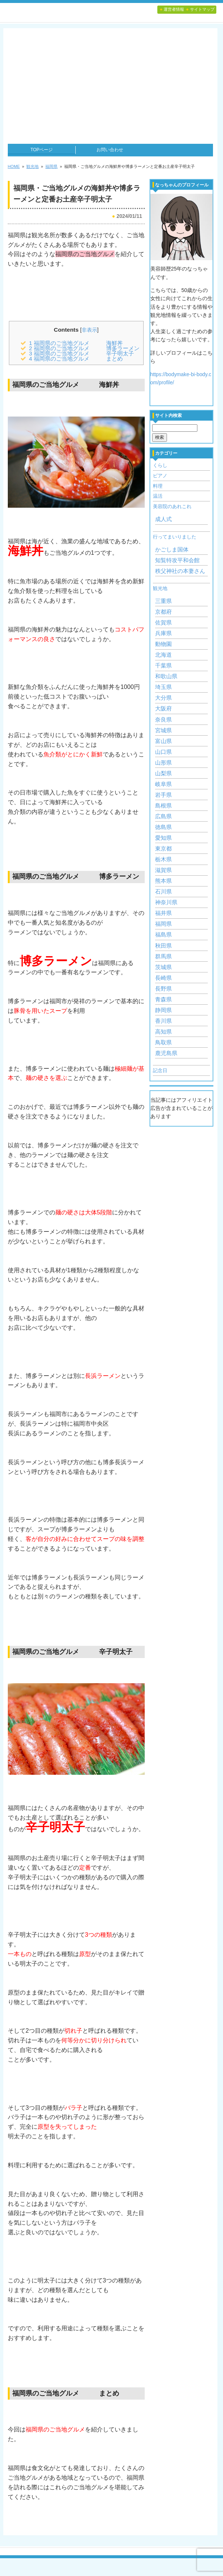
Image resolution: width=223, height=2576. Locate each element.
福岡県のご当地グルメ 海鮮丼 (76, 343)
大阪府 (163, 709)
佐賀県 (163, 623)
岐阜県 (163, 784)
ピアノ (160, 475)
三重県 (163, 601)
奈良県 (163, 720)
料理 (158, 486)
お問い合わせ (109, 149)
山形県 (163, 763)
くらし (160, 465)
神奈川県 (166, 902)
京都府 (163, 612)
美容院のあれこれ (172, 506)
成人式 (163, 519)
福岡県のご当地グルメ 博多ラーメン (84, 348)
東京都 (163, 849)
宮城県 (163, 730)
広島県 (163, 816)
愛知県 (163, 838)
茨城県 (163, 967)
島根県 (163, 806)
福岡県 (163, 924)
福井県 (163, 913)
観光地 (160, 588)
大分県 (163, 698)
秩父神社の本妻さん (180, 571)
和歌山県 (166, 676)
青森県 (163, 999)
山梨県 (163, 773)
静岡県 (163, 1010)
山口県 (163, 752)
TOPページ (41, 149)
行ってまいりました (174, 537)
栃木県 (163, 859)
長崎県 (163, 978)
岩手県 (163, 795)
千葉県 (163, 666)
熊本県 (163, 881)
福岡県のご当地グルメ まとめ (76, 358)
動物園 (163, 644)
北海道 (163, 655)
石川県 (163, 892)
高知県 (163, 1032)
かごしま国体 (171, 550)
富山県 (163, 741)
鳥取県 (163, 1042)
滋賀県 (163, 870)
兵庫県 (163, 633)
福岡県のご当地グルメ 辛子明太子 (81, 353)
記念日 (160, 1070)
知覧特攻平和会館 (177, 560)
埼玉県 (163, 687)
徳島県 (163, 827)
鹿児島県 (166, 1053)
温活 (158, 496)
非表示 (89, 330)
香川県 (163, 1021)
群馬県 (163, 956)
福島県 (163, 935)
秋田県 (163, 946)
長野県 (163, 989)
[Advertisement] (110, 88)
